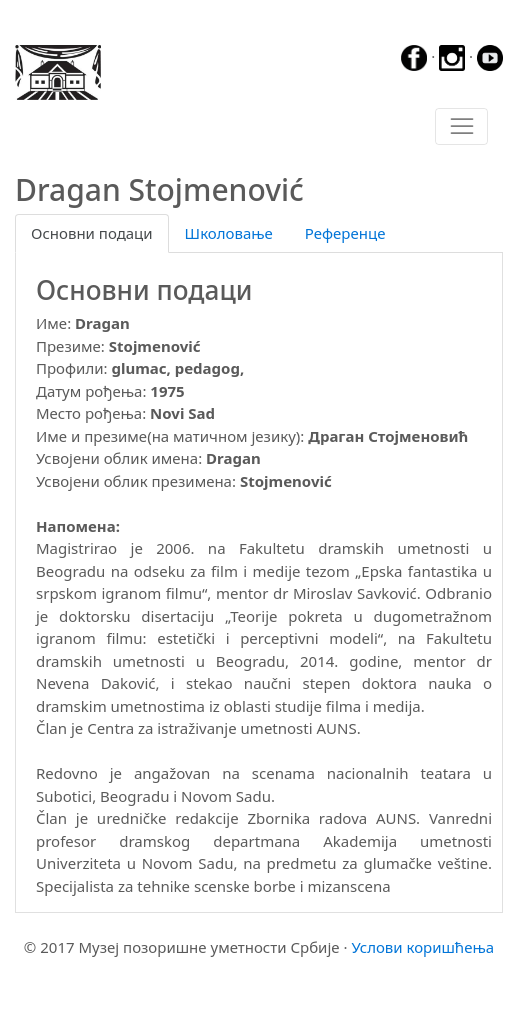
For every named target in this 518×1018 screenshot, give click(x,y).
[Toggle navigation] (461, 127)
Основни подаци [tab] (92, 233)
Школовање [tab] (229, 233)
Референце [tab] (345, 233)
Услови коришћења (422, 947)
